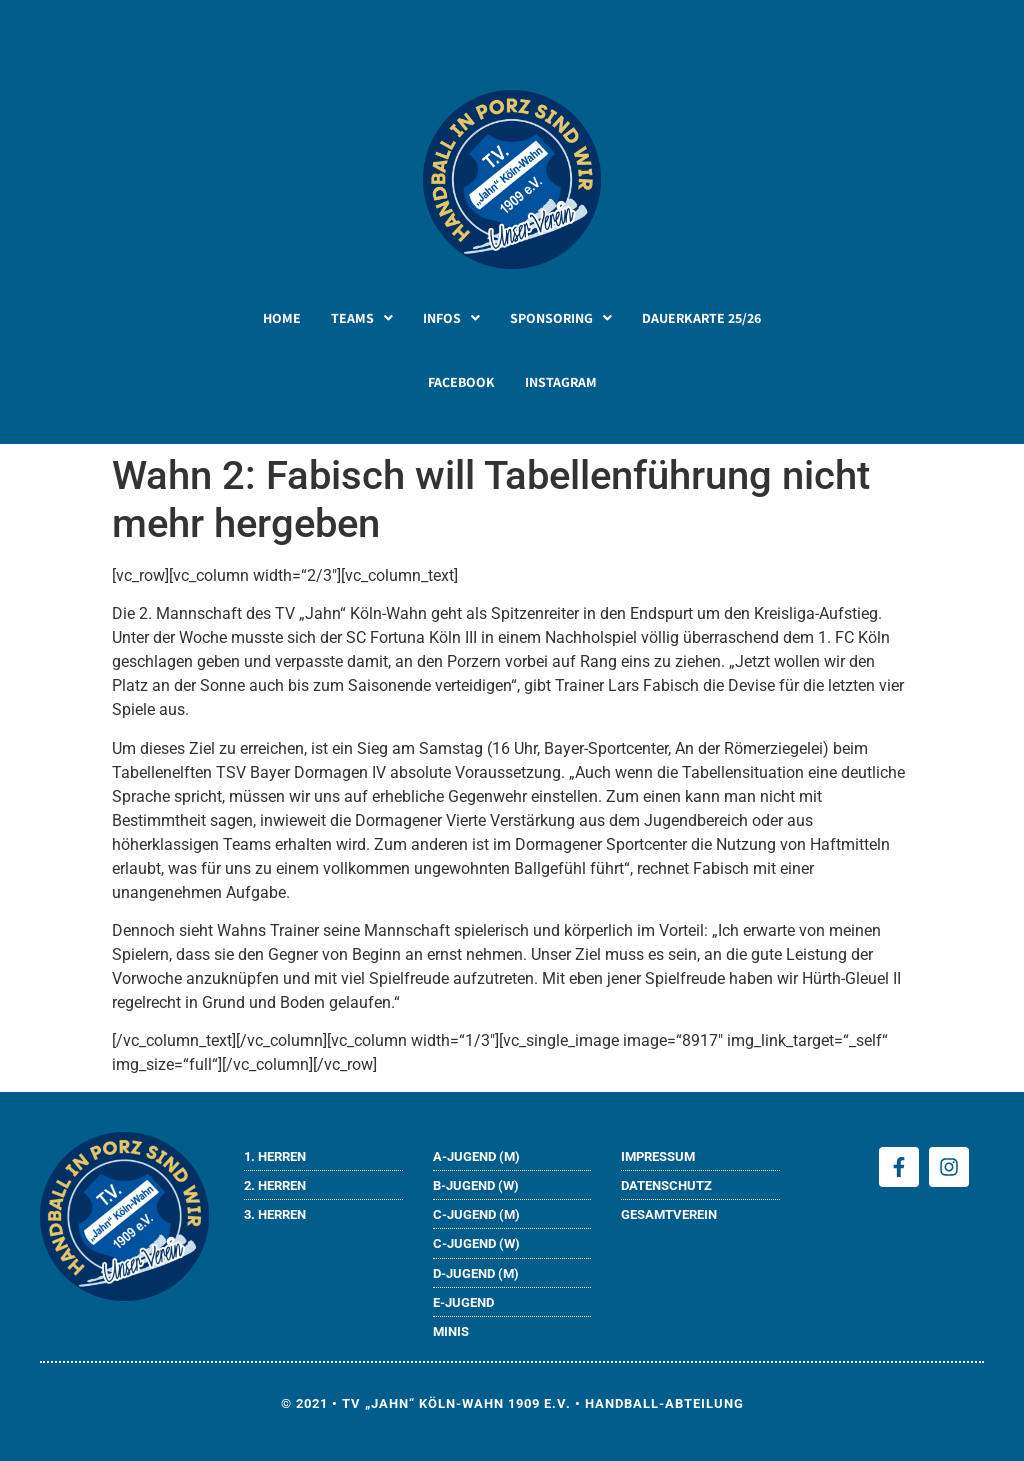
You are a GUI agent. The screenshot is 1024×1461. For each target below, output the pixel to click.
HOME (282, 318)
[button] (362, 318)
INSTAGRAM (561, 382)
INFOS (451, 318)
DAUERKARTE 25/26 (701, 318)
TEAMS (362, 318)
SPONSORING (561, 318)
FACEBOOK (461, 382)
